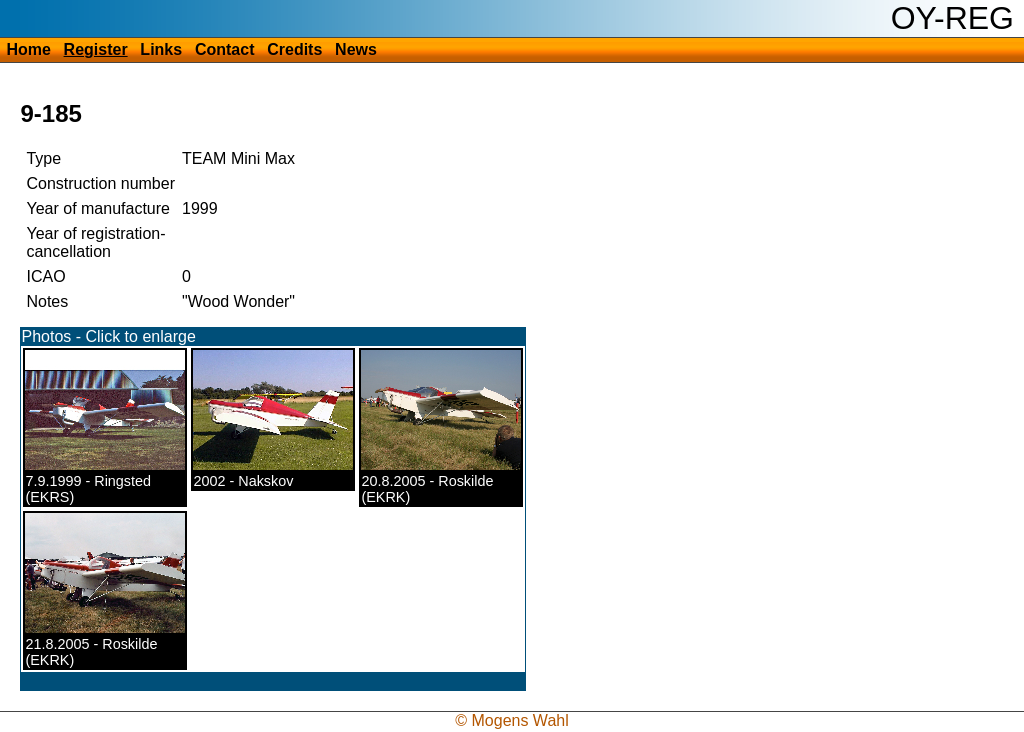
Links (161, 49)
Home (28, 49)
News (356, 49)
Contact (225, 49)
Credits (294, 49)
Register (96, 49)
